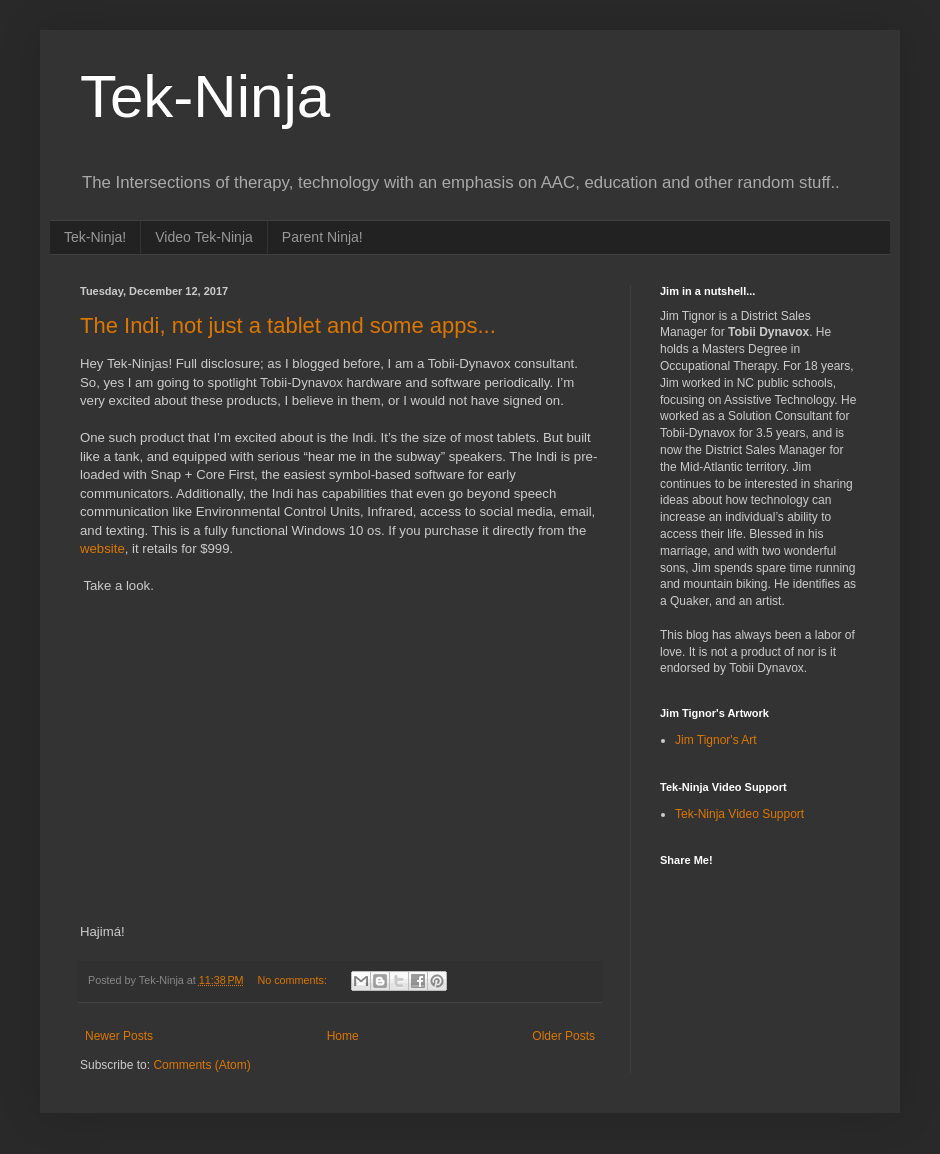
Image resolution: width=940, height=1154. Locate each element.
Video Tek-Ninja (204, 237)
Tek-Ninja (205, 96)
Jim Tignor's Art (716, 740)
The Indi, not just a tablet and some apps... (288, 325)
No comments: (293, 980)
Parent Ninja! (322, 237)
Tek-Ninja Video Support (739, 814)
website (102, 548)
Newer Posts (119, 1036)
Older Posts (563, 1036)
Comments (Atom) (201, 1065)
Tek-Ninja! (95, 237)
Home (343, 1036)
